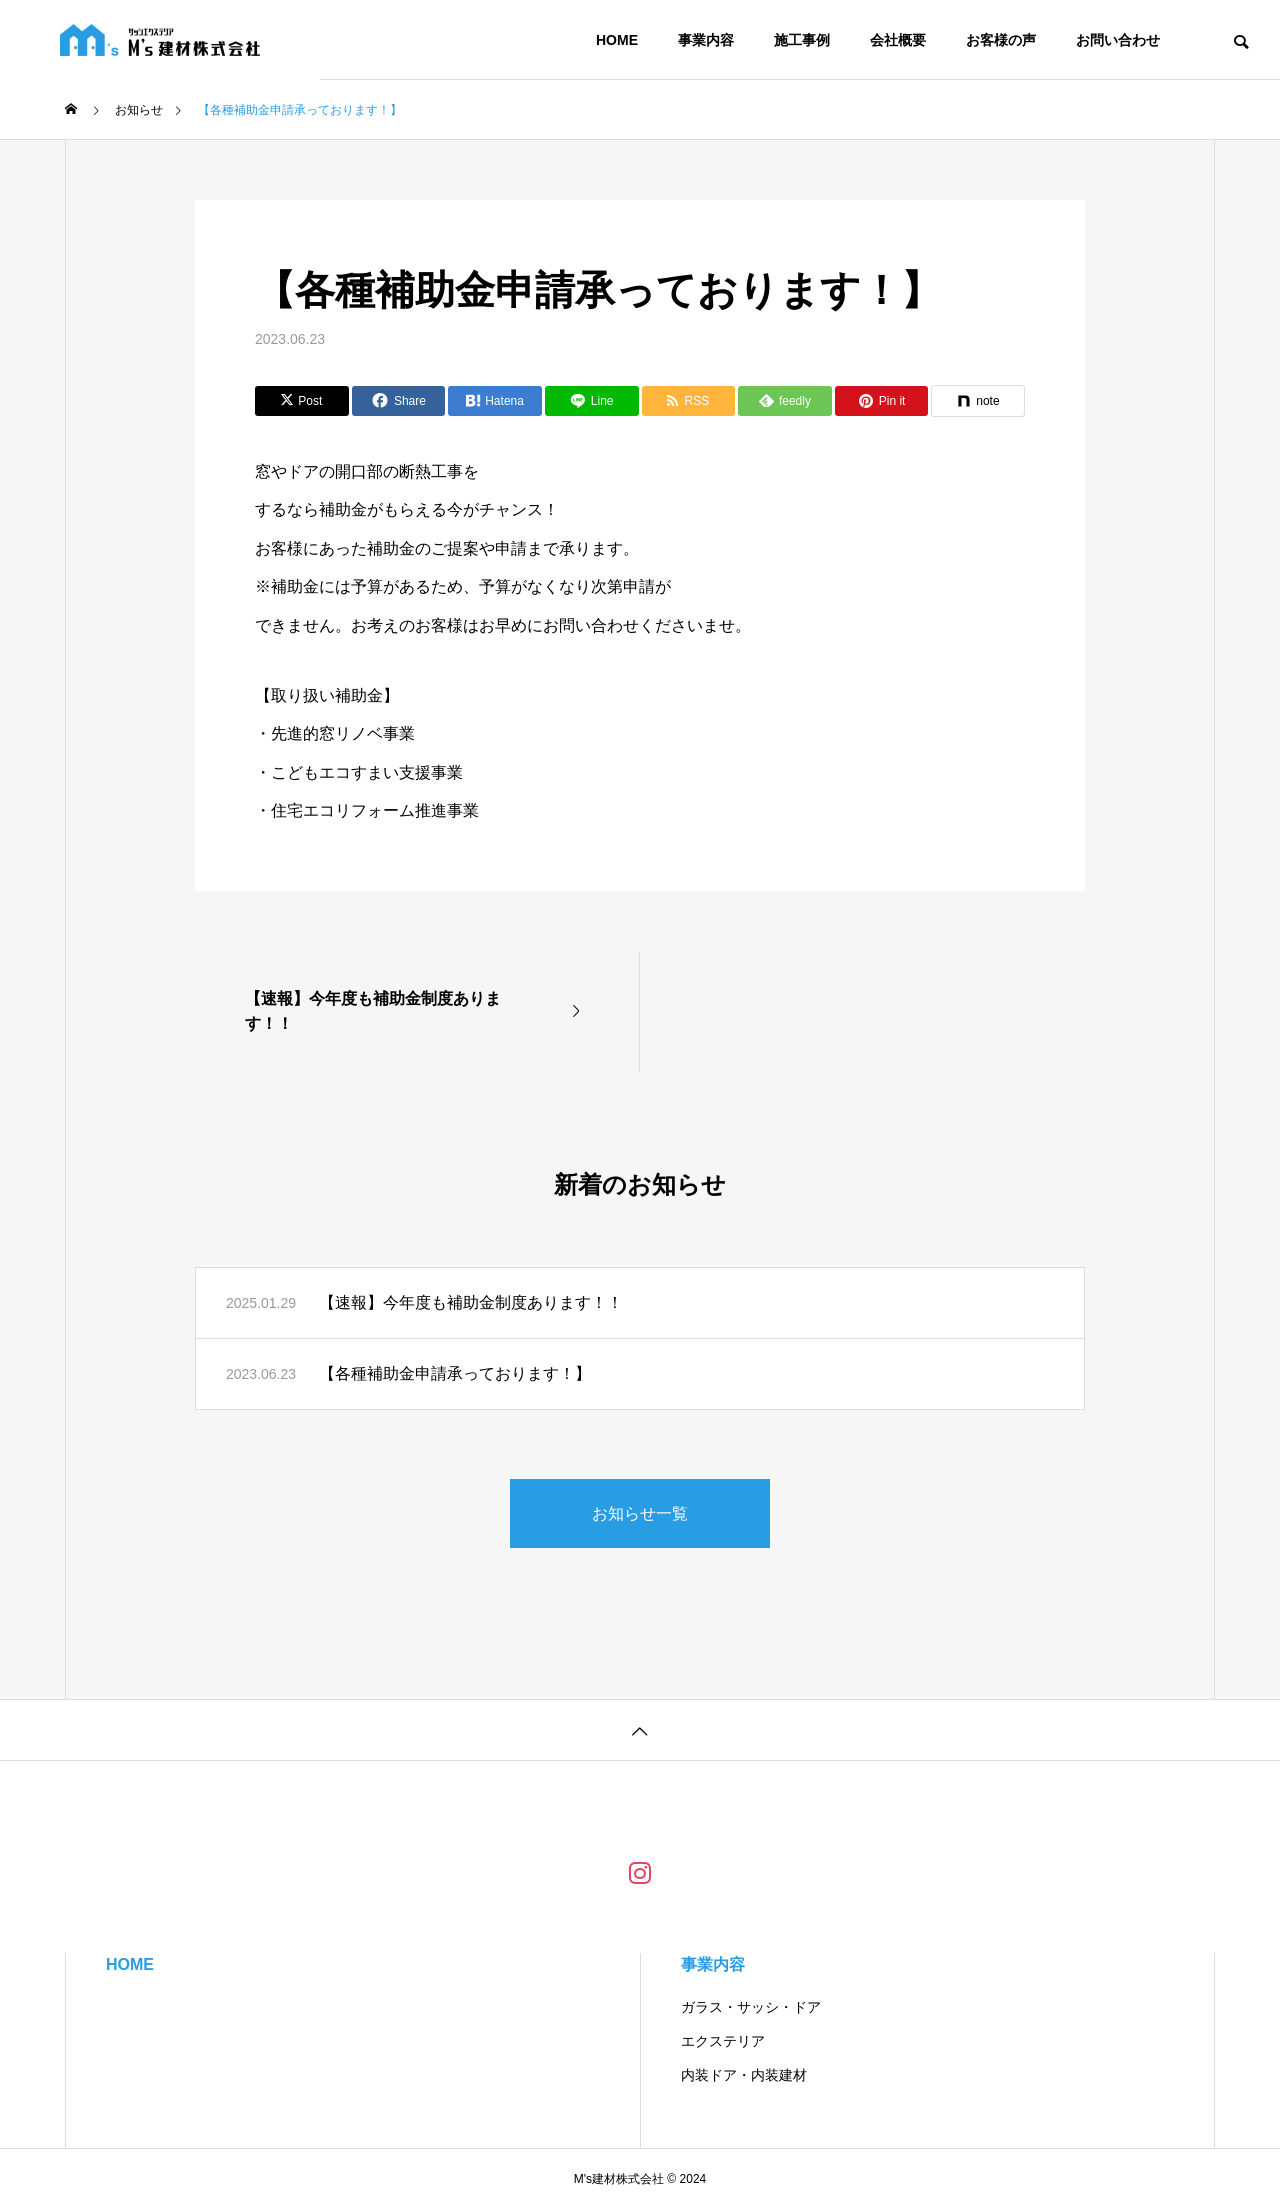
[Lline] (592, 401)
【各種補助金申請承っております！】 (455, 1373)
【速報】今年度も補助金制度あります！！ (471, 1302)
